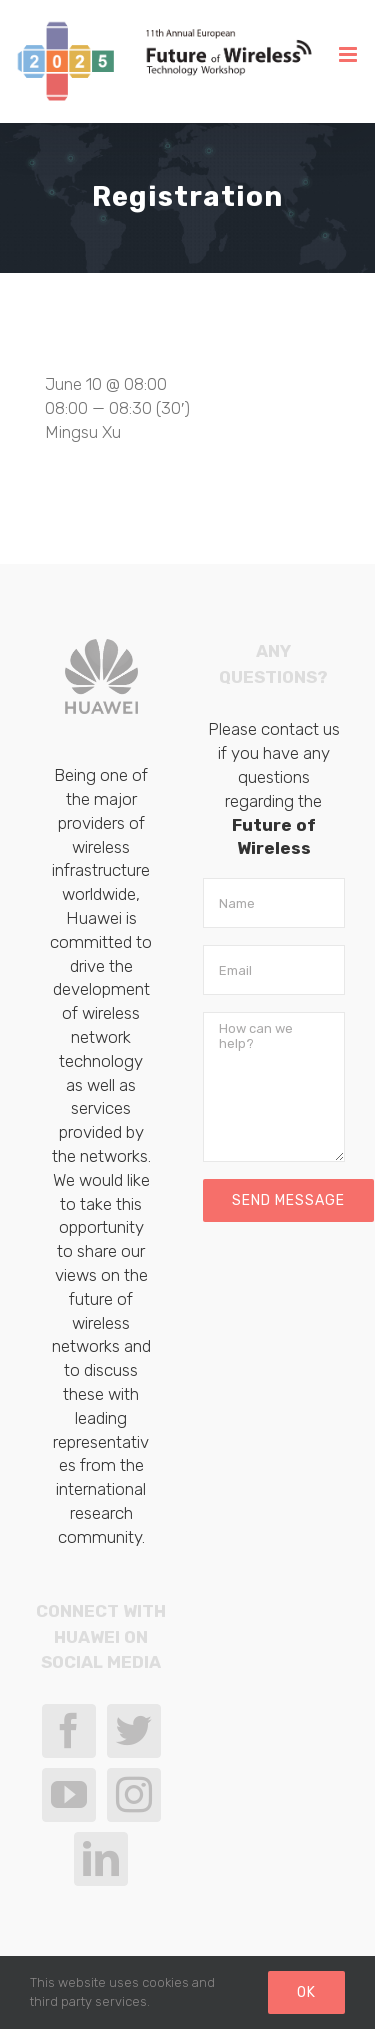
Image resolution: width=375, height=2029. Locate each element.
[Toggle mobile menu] (349, 54)
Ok (306, 1992)
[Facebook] (69, 1731)
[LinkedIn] (101, 1859)
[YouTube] (69, 1795)
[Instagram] (134, 1795)
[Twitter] (134, 1731)
